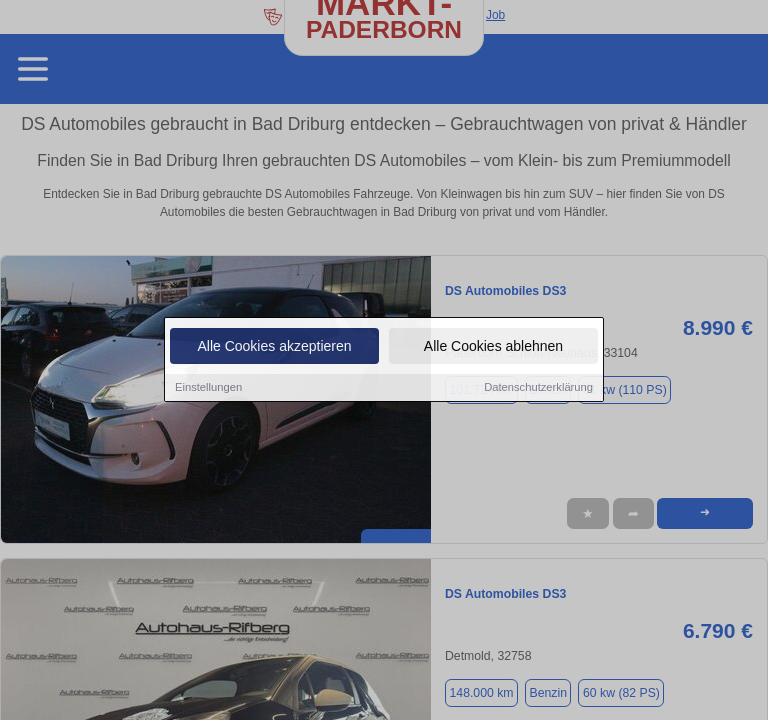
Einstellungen (208, 389)
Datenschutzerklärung (538, 389)
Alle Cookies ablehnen (493, 348)
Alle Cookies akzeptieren (274, 348)
